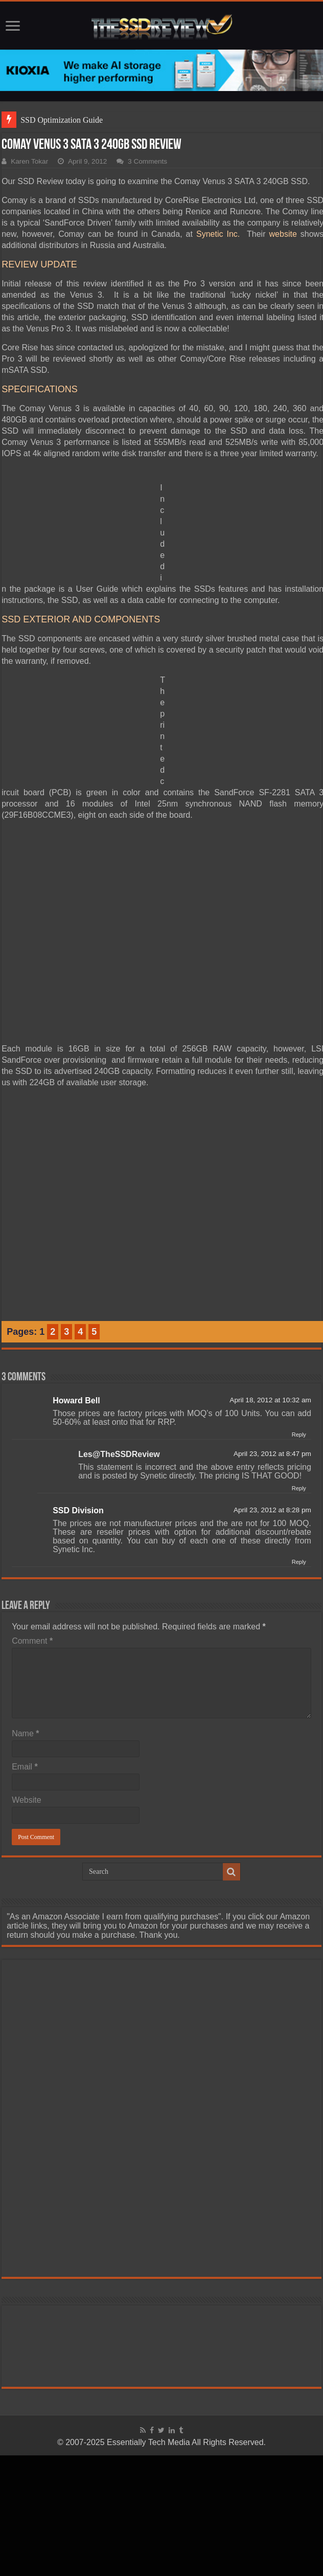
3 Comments (147, 161)
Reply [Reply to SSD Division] (299, 1562)
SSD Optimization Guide (61, 120)
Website (26, 1800)
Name (25, 1733)
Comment (32, 1641)
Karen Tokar (29, 161)
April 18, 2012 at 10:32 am (270, 1400)
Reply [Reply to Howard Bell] (299, 1434)
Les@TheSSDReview (119, 1454)
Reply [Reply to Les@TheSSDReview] (299, 1488)
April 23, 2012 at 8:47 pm (272, 1454)
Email (25, 1766)
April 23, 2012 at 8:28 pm (272, 1510)
